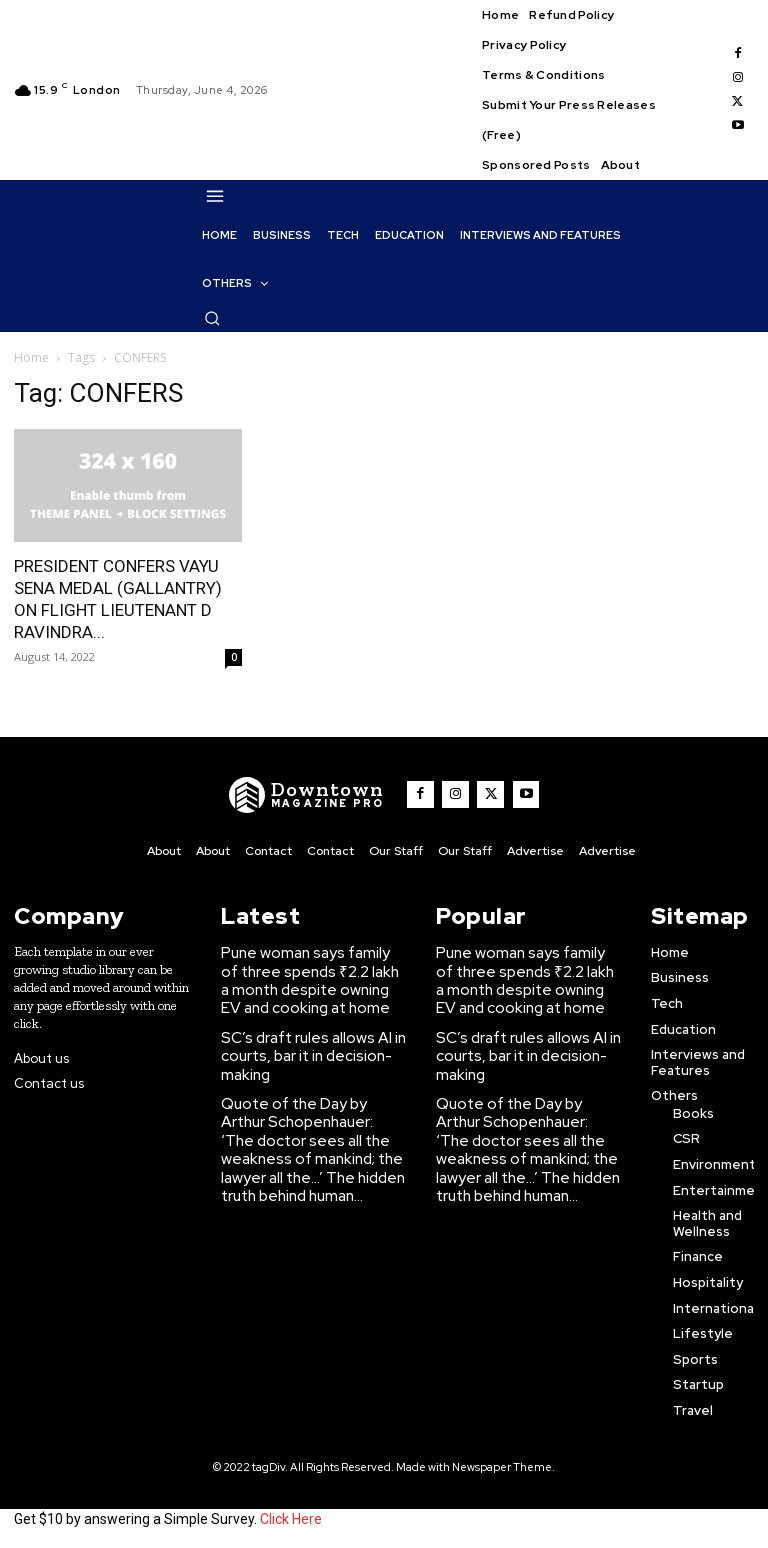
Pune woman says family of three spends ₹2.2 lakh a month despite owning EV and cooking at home (313, 974)
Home (31, 357)
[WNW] (316, 795)
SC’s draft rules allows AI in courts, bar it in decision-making (304, 1041)
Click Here (291, 1516)
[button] (212, 318)
